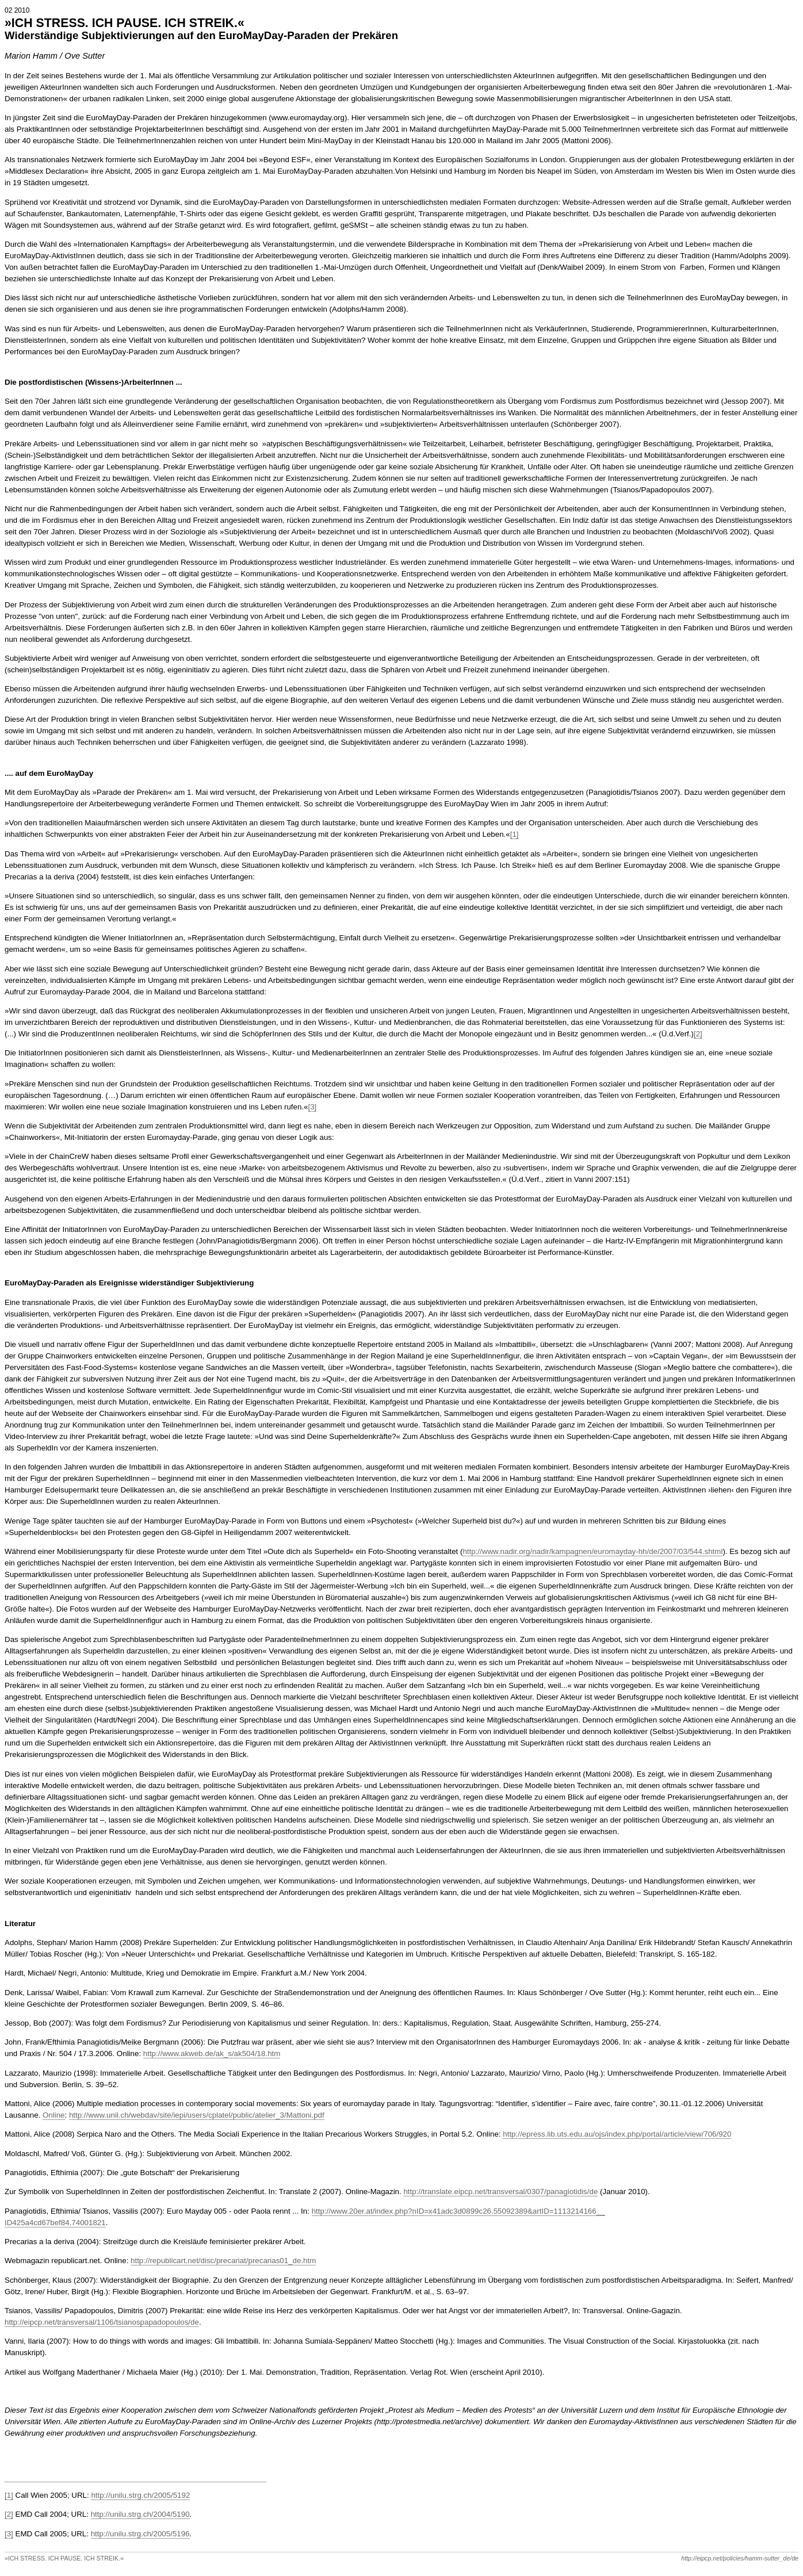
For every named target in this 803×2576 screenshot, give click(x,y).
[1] (514, 834)
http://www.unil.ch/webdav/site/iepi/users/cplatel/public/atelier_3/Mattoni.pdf (196, 2115)
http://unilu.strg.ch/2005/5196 (140, 2533)
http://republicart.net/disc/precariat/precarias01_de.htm (223, 2260)
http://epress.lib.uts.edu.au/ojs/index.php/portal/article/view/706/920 (617, 2134)
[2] (698, 1033)
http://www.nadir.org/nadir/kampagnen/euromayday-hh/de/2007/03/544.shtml (592, 1551)
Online (54, 2115)
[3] (312, 1107)
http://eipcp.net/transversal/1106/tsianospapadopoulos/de (102, 2322)
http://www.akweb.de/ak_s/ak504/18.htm (212, 2053)
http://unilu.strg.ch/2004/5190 (140, 2514)
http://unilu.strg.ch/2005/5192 (140, 2495)
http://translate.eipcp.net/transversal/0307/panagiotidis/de (500, 2191)
